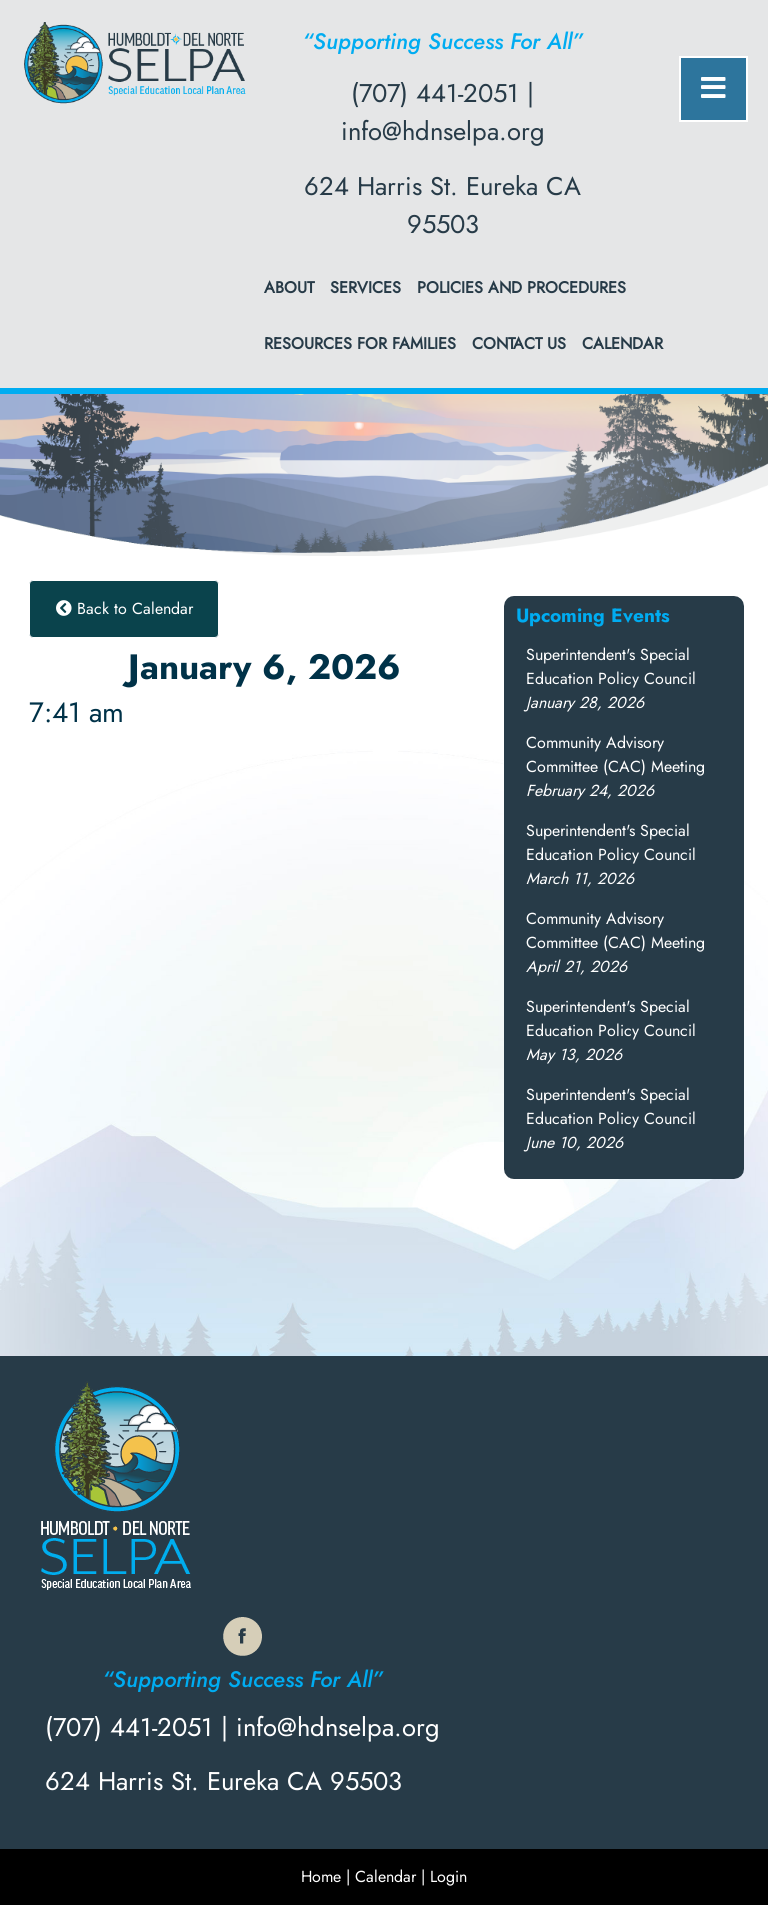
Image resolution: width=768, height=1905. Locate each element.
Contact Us (519, 343)
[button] (611, 678)
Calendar (622, 343)
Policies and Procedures (521, 287)
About (289, 287)
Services (365, 287)
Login (448, 1876)
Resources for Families (360, 343)
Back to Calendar (124, 608)
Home (321, 1876)
